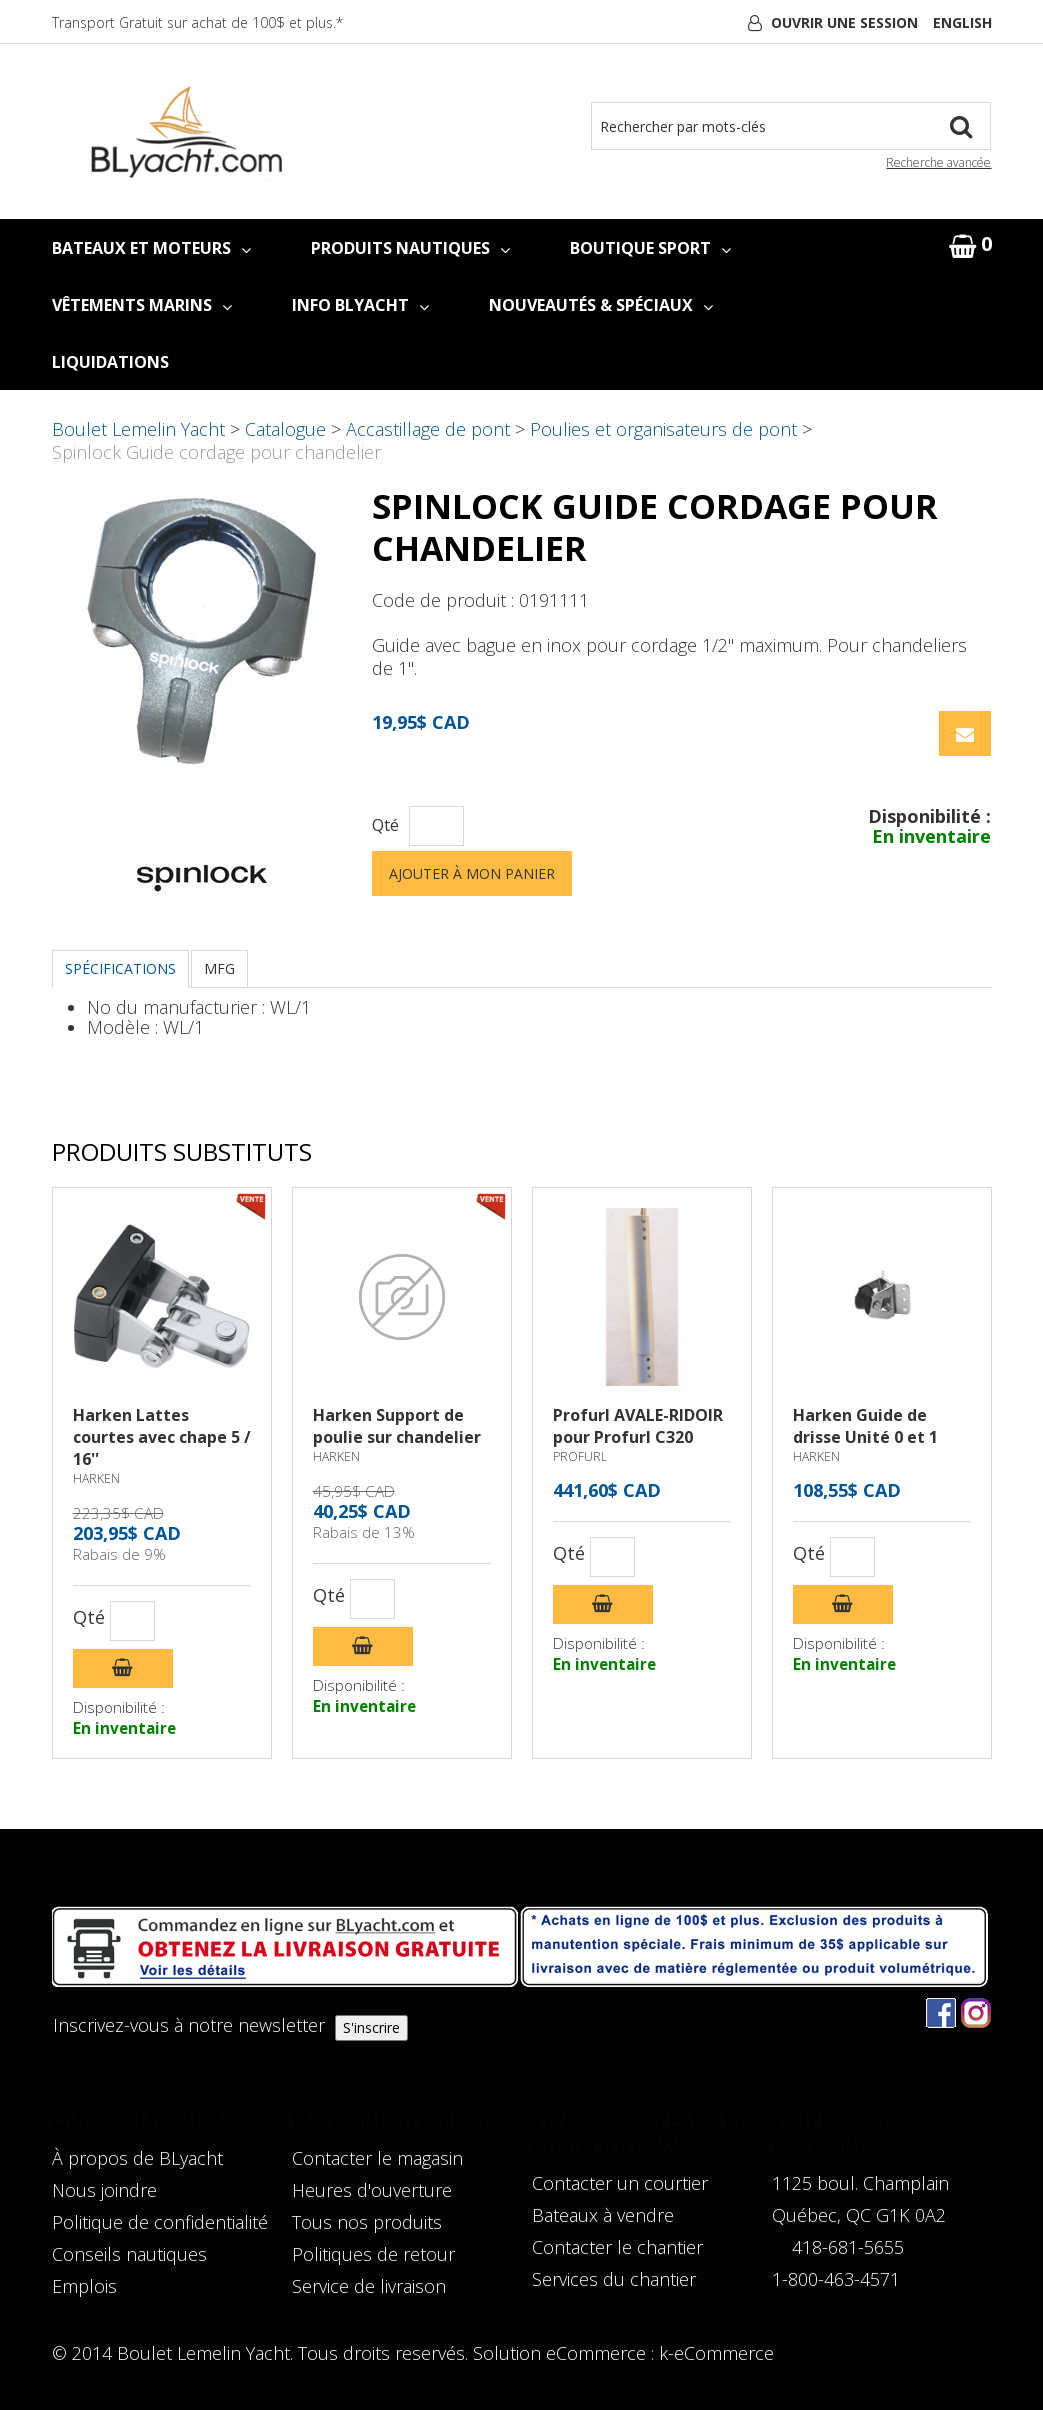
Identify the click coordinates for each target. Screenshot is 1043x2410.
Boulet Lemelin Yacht (138, 429)
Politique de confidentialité (160, 2222)
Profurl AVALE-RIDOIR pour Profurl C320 (638, 1426)
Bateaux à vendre (603, 2215)
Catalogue (285, 429)
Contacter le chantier (617, 2247)
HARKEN (96, 1478)
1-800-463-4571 (836, 2279)
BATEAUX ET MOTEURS (151, 248)
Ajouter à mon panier (472, 873)
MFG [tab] (219, 968)
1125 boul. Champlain (860, 2183)
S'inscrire (371, 2027)
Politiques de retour (373, 2254)
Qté (385, 825)
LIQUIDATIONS (110, 362)
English (962, 22)
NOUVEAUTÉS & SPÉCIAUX (601, 305)
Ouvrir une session (844, 22)
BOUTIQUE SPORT (650, 248)
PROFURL (580, 1456)
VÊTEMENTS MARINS (142, 305)
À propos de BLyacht (137, 2158)
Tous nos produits (367, 2222)
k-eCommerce (716, 2353)
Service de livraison (369, 2286)
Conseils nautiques (129, 2254)
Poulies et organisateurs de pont (663, 429)
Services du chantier (614, 2279)
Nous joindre (104, 2190)
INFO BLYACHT (360, 305)
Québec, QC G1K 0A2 (859, 2215)
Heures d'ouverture (372, 2190)
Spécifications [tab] (120, 968)
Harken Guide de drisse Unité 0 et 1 (865, 1426)
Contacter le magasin (377, 2158)
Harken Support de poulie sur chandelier (397, 1426)
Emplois (84, 2286)
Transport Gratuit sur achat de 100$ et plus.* (197, 22)
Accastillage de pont (428, 429)
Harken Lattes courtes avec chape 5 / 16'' (162, 1437)
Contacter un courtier (620, 2183)
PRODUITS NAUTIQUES (410, 248)
